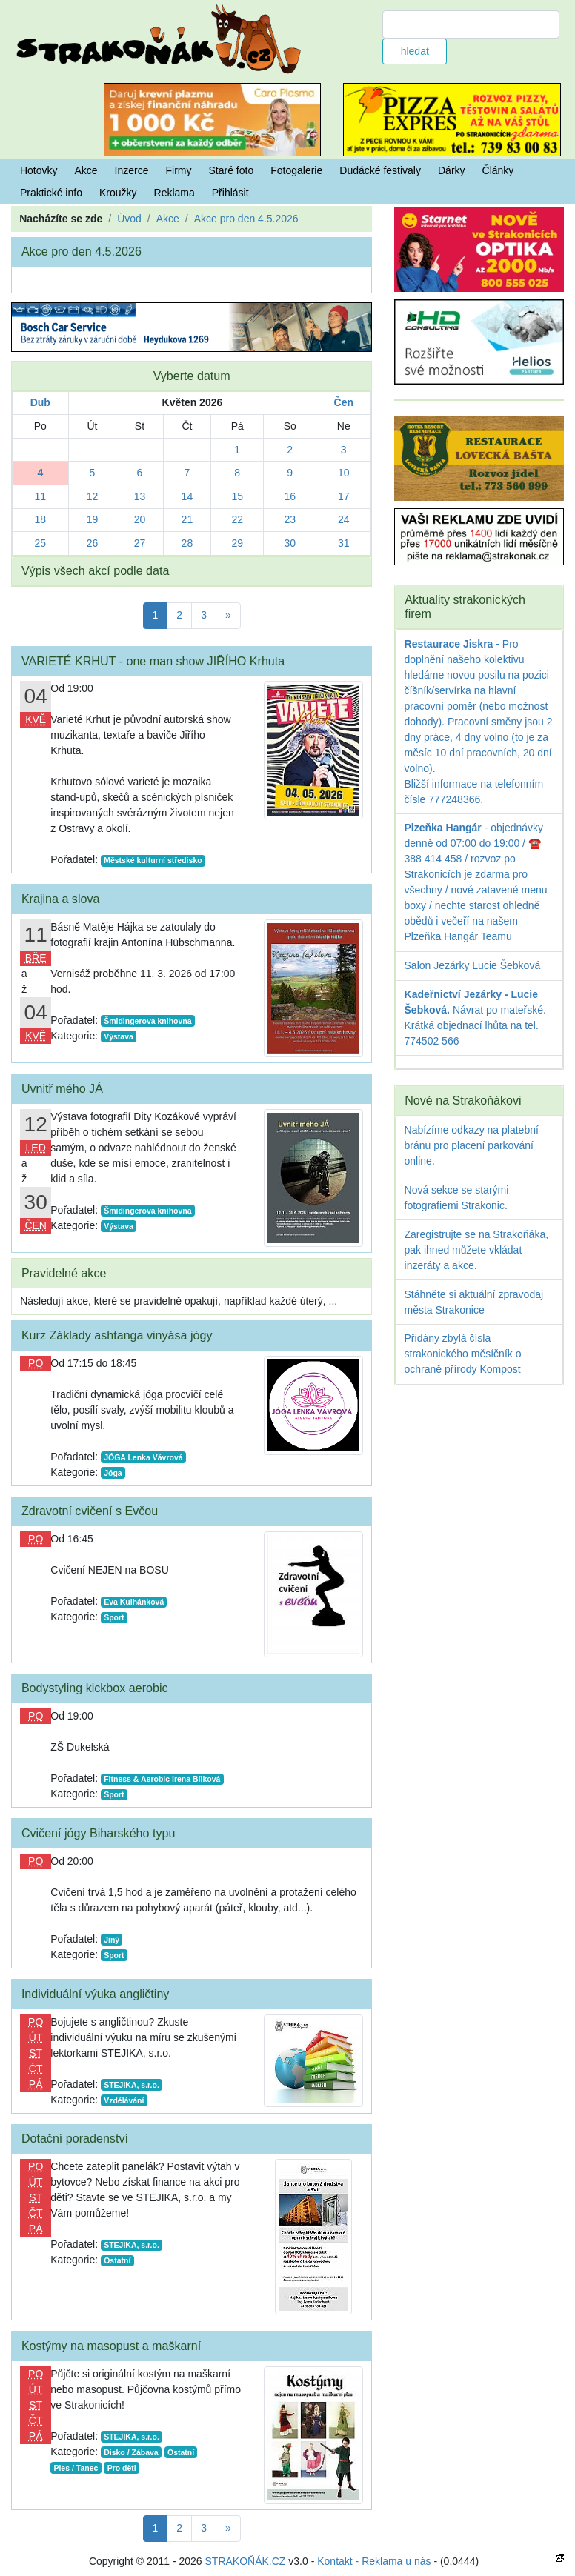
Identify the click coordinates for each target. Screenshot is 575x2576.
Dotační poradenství (74, 2138)
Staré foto (231, 170)
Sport (114, 1617)
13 (140, 496)
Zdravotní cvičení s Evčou (89, 1510)
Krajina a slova (60, 898)
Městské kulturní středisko (153, 860)
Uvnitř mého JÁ (62, 1088)
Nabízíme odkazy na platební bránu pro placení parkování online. (472, 1145)
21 (187, 519)
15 (237, 496)
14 (187, 496)
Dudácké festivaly (380, 170)
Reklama (174, 193)
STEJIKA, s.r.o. (131, 2084)
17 (344, 496)
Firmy (179, 170)
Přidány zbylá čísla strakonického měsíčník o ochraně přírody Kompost (463, 1353)
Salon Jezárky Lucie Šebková (473, 965)
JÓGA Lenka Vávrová (143, 1457)
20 (140, 519)
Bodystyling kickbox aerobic (94, 1687)
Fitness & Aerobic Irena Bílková (162, 1778)
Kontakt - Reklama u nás (374, 2561)
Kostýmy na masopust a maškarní (111, 2345)
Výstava (118, 1036)
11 (41, 496)
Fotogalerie (296, 170)
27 (140, 543)
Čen (343, 402)
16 (290, 496)
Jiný (111, 1939)
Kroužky (118, 193)
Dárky (451, 170)
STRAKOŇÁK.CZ (245, 2561)
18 (41, 519)
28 (187, 543)
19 (93, 519)
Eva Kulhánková (134, 1601)
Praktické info (51, 193)
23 (290, 519)
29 (237, 543)
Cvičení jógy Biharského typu (98, 1833)
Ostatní (117, 2260)
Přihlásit (230, 193)
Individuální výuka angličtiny (95, 1993)
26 (93, 543)
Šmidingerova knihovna (147, 1020)
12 (93, 496)
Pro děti (121, 2467)
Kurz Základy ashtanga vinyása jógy (117, 1335)
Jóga (113, 1472)
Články (498, 170)
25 (41, 543)
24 (344, 519)
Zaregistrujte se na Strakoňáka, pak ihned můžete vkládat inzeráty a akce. (477, 1249)
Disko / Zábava (131, 2452)
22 (237, 519)
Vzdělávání (124, 2100)
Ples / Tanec (75, 2467)
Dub (40, 402)
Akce (85, 170)
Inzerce (132, 170)
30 (290, 543)
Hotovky (39, 170)
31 (344, 543)
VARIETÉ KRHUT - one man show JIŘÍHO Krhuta (153, 661)
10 (344, 473)
